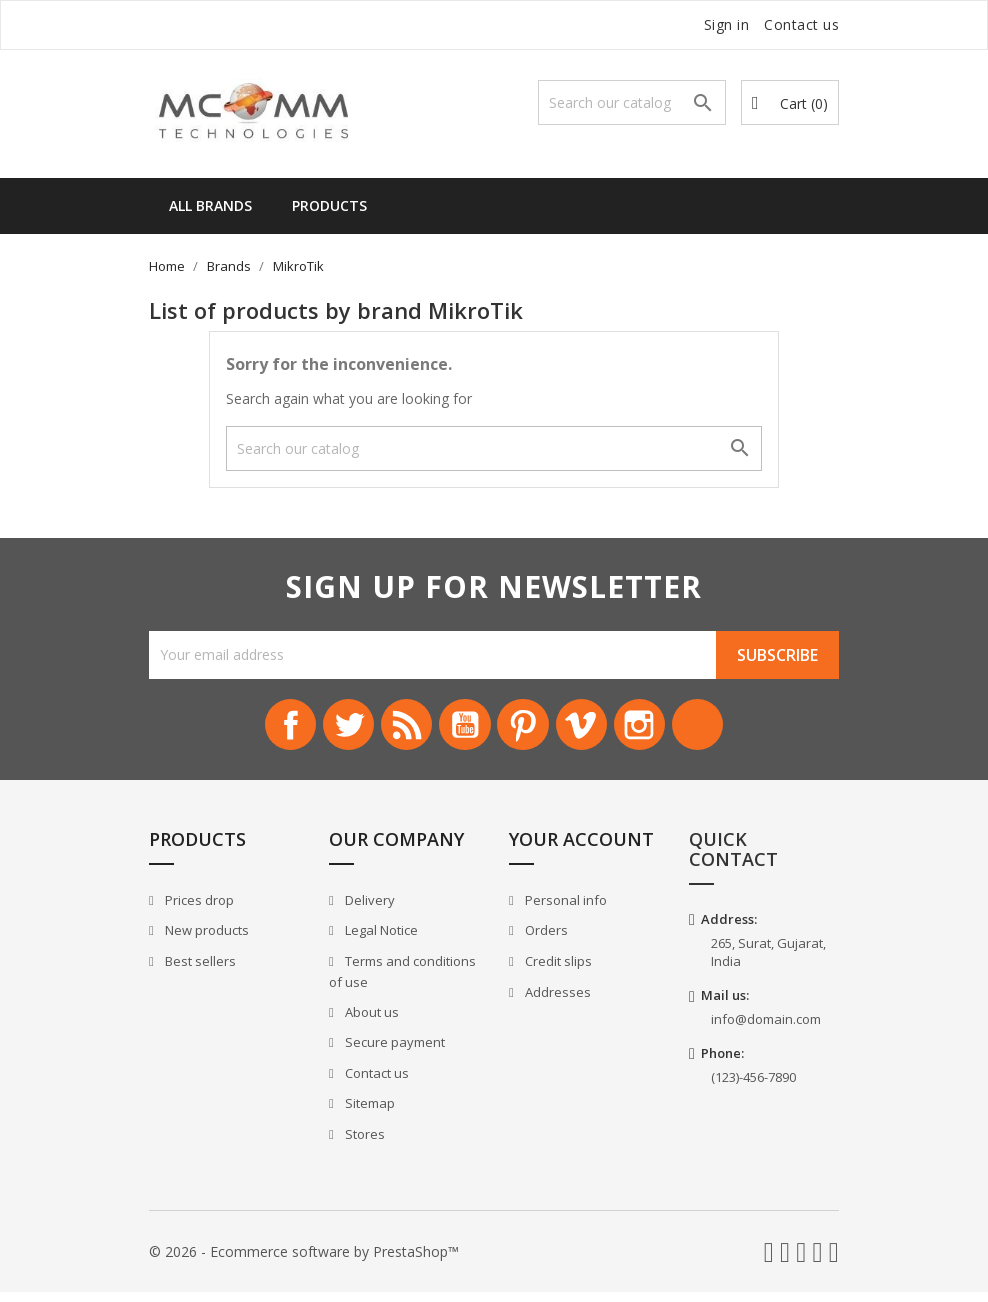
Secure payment (393, 1052)
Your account (581, 849)
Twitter (324, 730)
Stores (363, 1143)
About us (370, 1021)
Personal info (564, 909)
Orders (545, 940)
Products (329, 205)
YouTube (460, 730)
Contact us (801, 24)
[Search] (632, 102)
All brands (210, 205)
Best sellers (199, 970)
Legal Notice (380, 940)
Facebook (256, 730)
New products (205, 940)
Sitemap (368, 1113)
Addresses (556, 1001)
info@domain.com (766, 1028)
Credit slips (557, 970)
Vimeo (596, 730)
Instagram (664, 730)
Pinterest (528, 730)
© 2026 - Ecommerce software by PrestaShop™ (304, 1260)
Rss (392, 730)
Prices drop (198, 909)
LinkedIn (732, 730)
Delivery (368, 909)
